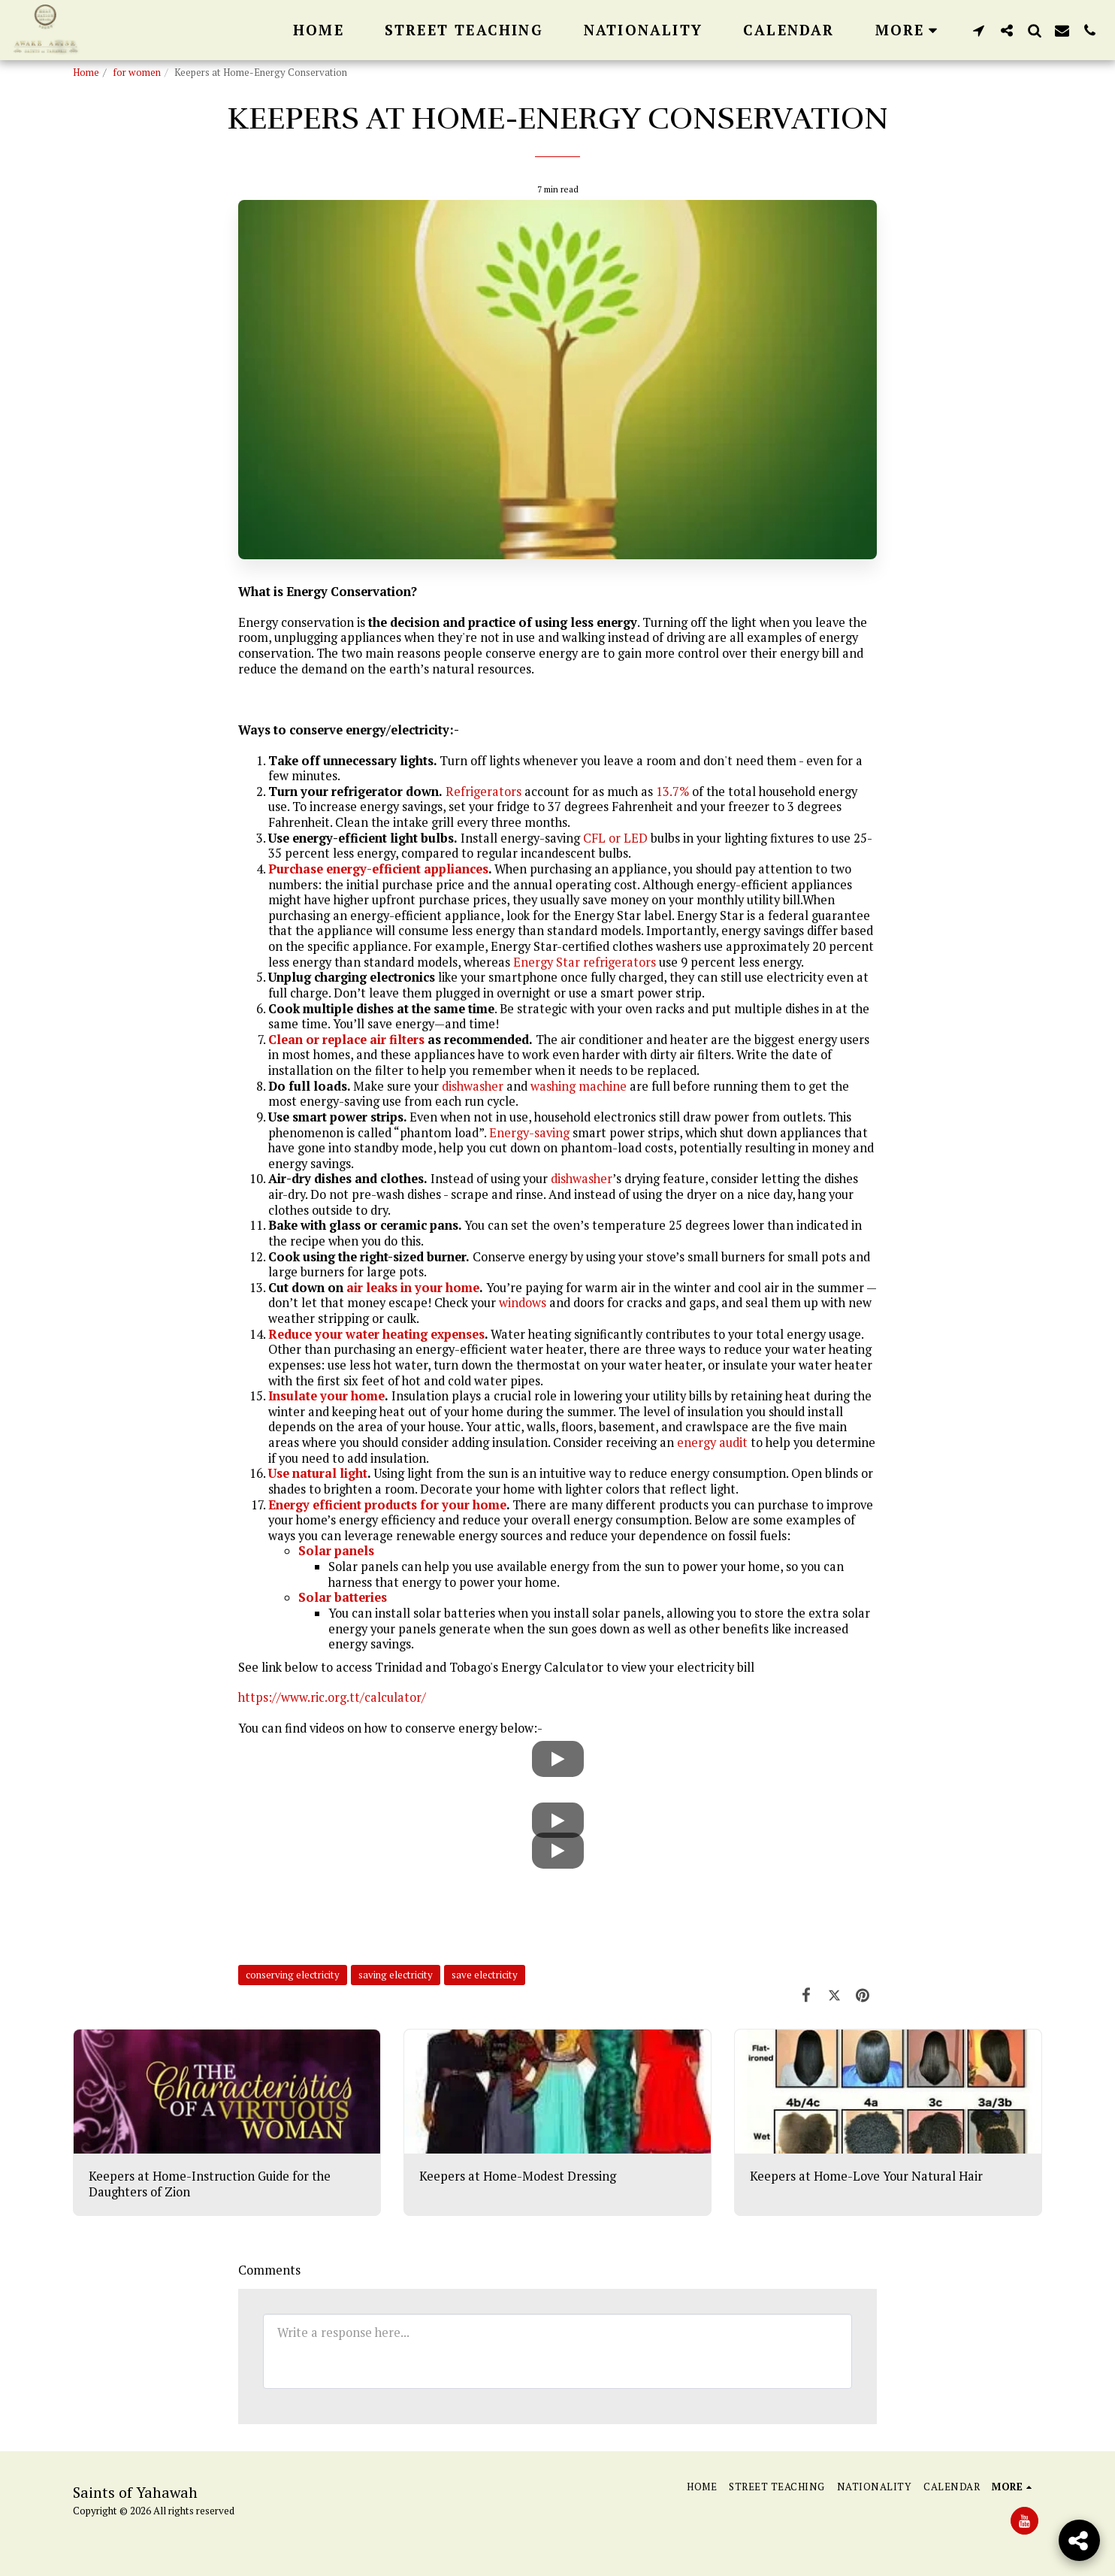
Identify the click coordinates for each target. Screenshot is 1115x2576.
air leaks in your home (412, 1287)
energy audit (712, 1442)
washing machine (578, 1086)
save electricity (485, 1974)
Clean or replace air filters (346, 1039)
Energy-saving (529, 1133)
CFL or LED (615, 838)
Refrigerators (483, 791)
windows (522, 1302)
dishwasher (472, 1086)
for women (137, 72)
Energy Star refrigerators (584, 962)
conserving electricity (293, 1974)
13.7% (672, 791)
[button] (978, 30)
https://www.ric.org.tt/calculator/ (332, 1697)
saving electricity (395, 1974)
